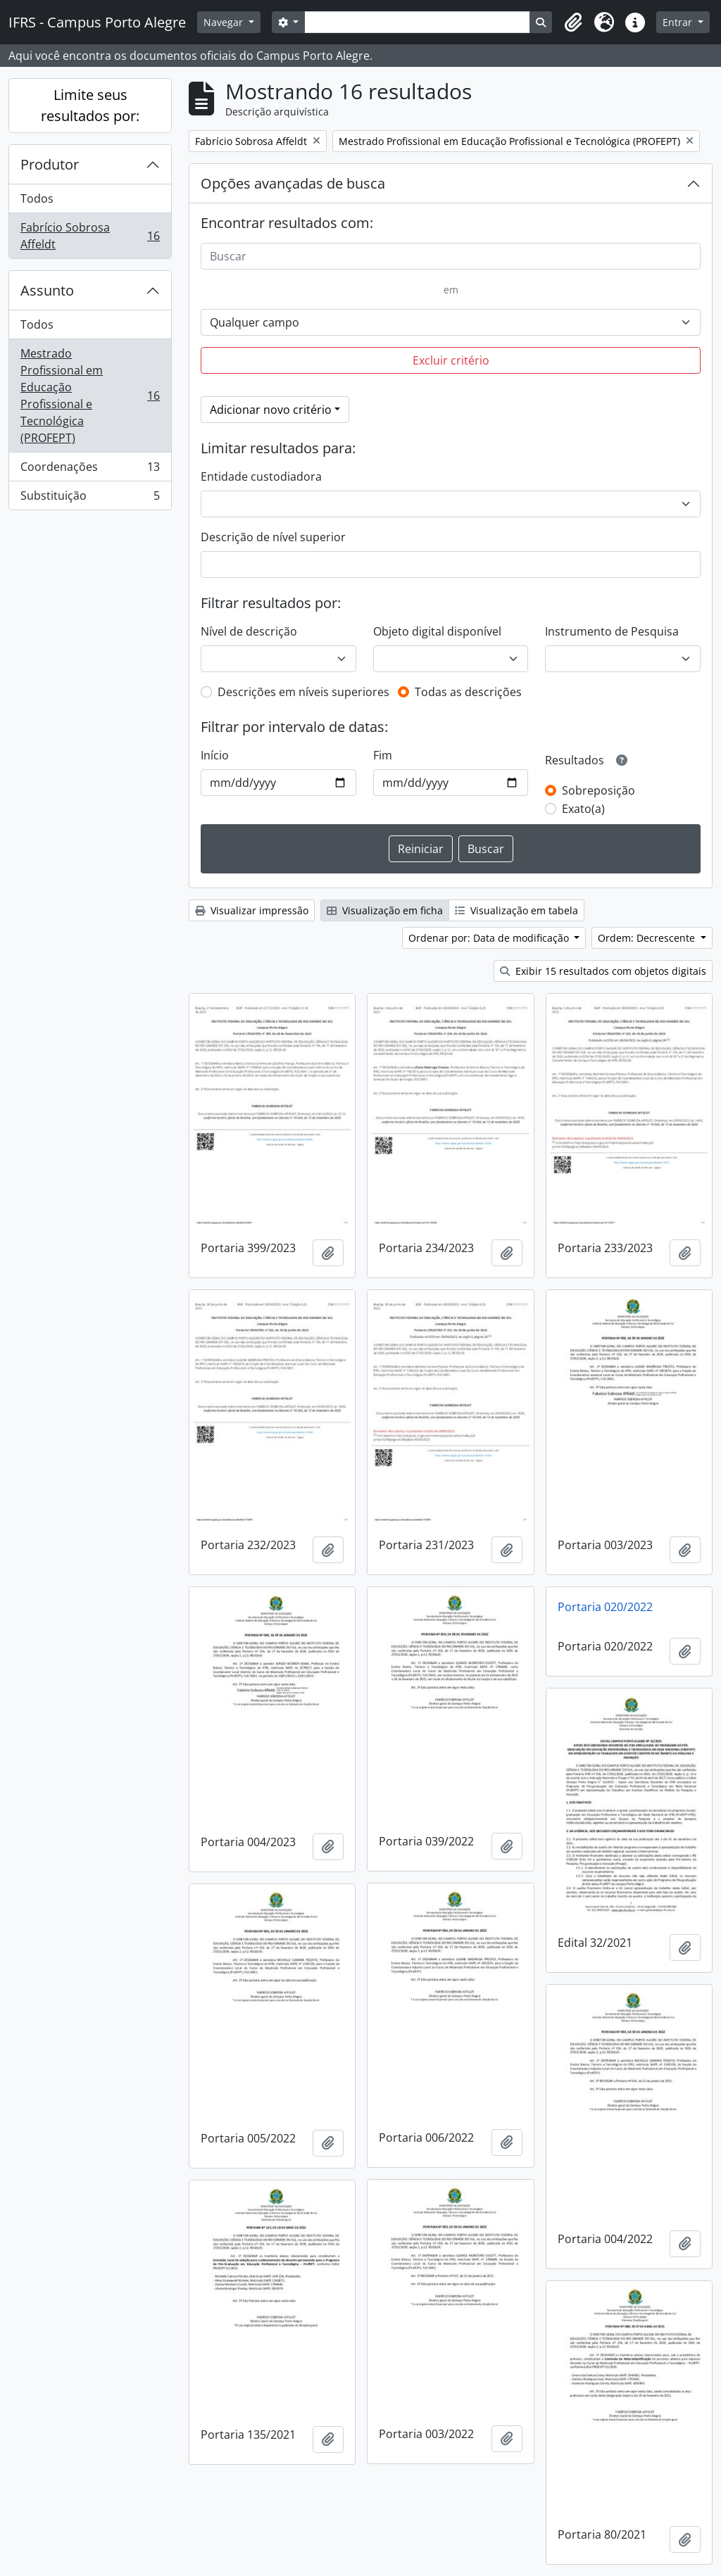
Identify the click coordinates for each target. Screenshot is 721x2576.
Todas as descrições (468, 692)
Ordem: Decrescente (648, 938)
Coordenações (90, 469)
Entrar (679, 22)
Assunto (47, 290)
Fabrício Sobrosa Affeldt (90, 236)
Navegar (224, 22)
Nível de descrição (249, 631)
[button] (573, 22)
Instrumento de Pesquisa (612, 631)
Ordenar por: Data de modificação (490, 938)
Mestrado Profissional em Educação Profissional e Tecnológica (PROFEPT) (90, 396)
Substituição (90, 498)
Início (215, 755)
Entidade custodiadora (261, 476)
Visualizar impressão (251, 910)
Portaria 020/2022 (605, 1607)
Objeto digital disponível (437, 631)
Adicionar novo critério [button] (271, 409)
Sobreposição (598, 790)
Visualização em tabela (516, 910)
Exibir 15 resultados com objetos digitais (603, 971)
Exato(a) (583, 808)
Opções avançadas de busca (293, 183)
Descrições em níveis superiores (303, 692)
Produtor (49, 164)
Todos (37, 198)
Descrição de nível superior (273, 537)
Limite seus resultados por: (90, 105)
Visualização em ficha (385, 910)
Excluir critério (451, 360)
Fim (382, 755)
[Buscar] (451, 256)
